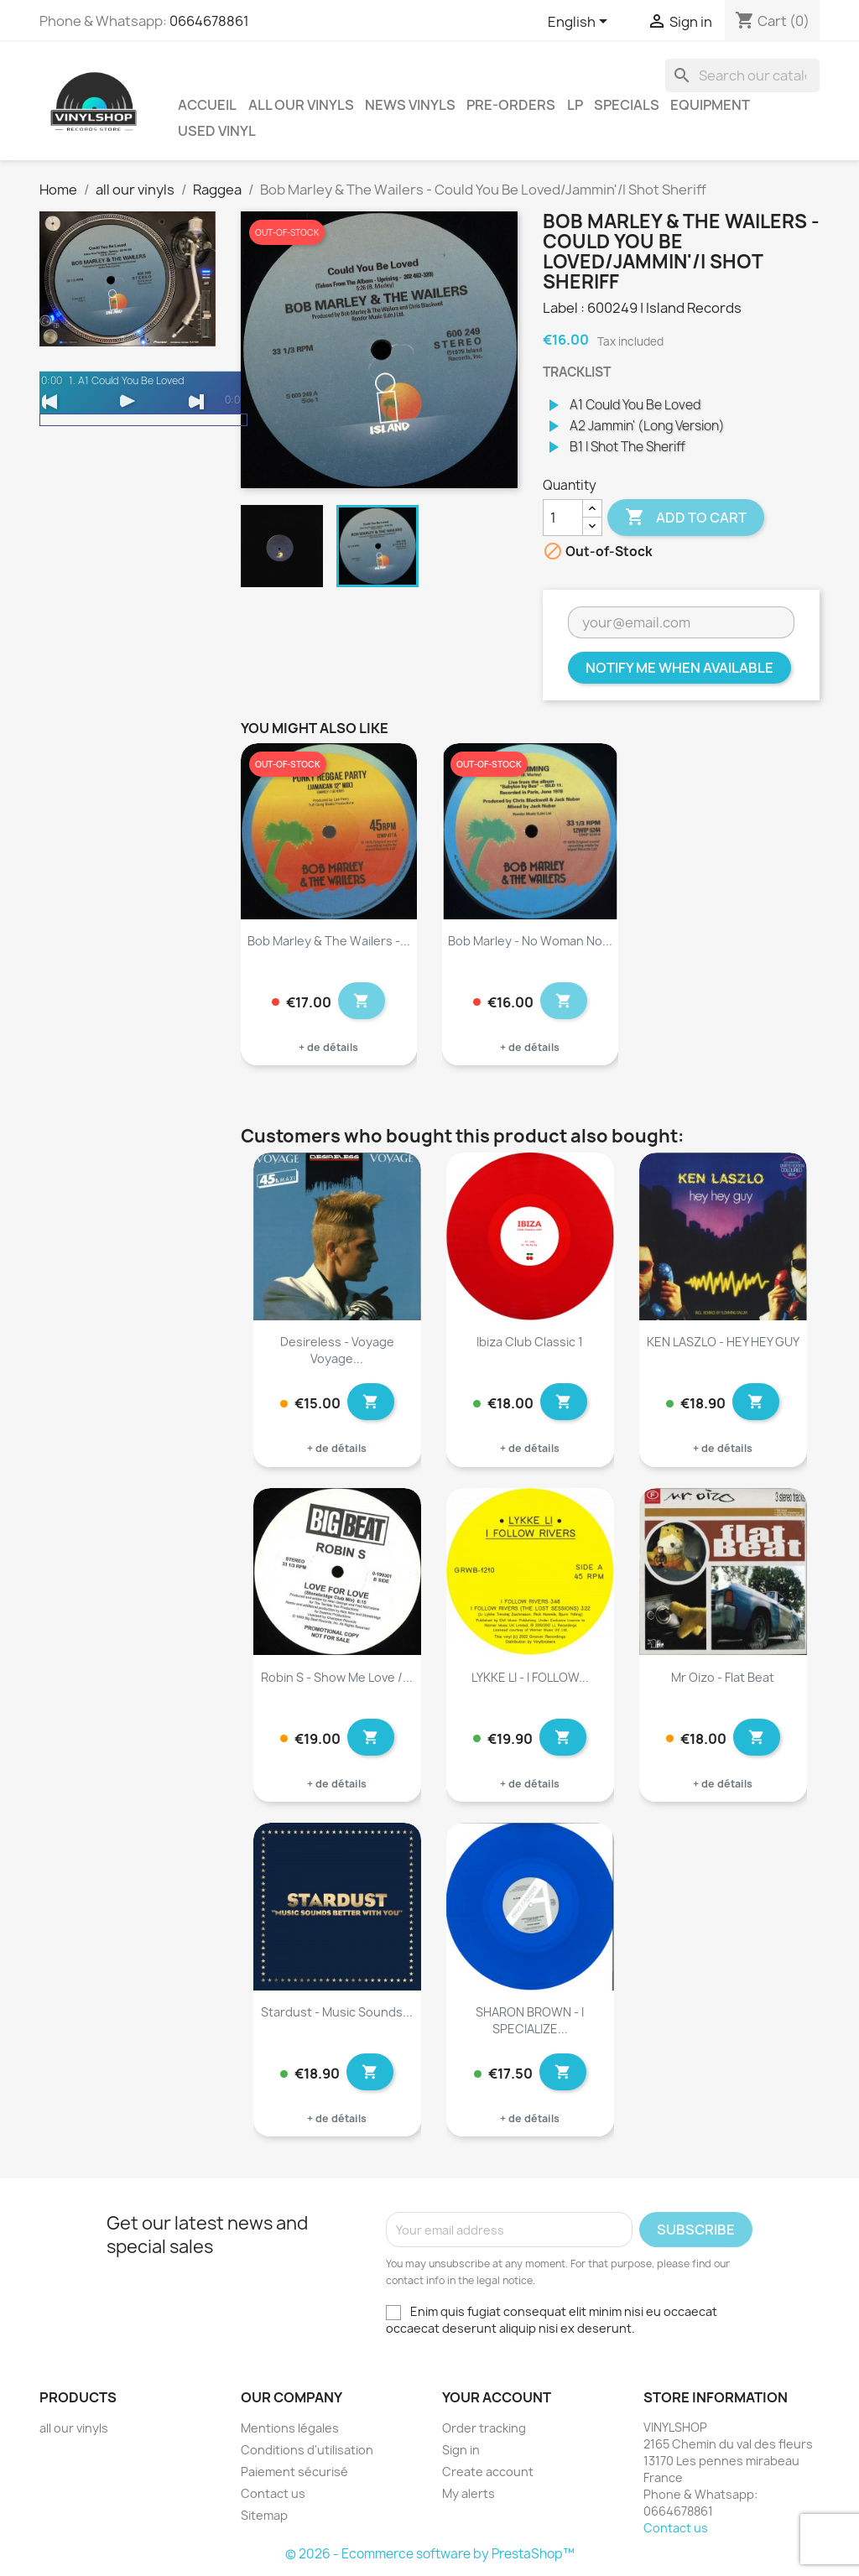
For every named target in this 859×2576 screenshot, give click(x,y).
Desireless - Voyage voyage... (337, 1350)
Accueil (207, 105)
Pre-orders (510, 105)
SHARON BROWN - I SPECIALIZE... (530, 2020)
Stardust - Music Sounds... (337, 2012)
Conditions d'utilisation (307, 2450)
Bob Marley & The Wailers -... (328, 941)
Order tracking (484, 2428)
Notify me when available (679, 667)
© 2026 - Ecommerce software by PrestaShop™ (430, 2554)
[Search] (742, 75)
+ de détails (328, 1047)
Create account (488, 2472)
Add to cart (686, 517)
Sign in (461, 2450)
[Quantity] (563, 517)
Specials (626, 105)
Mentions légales (290, 2428)
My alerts (468, 2493)
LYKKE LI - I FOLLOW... (530, 1677)
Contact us (273, 2493)
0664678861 (209, 21)
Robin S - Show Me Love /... (337, 1677)
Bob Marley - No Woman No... (530, 941)
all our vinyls (301, 105)
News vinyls (410, 105)
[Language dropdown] (580, 23)
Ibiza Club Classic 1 (529, 1342)
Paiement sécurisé (294, 2472)
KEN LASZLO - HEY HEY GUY (723, 1342)
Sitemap (264, 2515)
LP (575, 105)
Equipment (710, 105)
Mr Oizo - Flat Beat (722, 1677)
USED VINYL (217, 131)
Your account (496, 2397)
